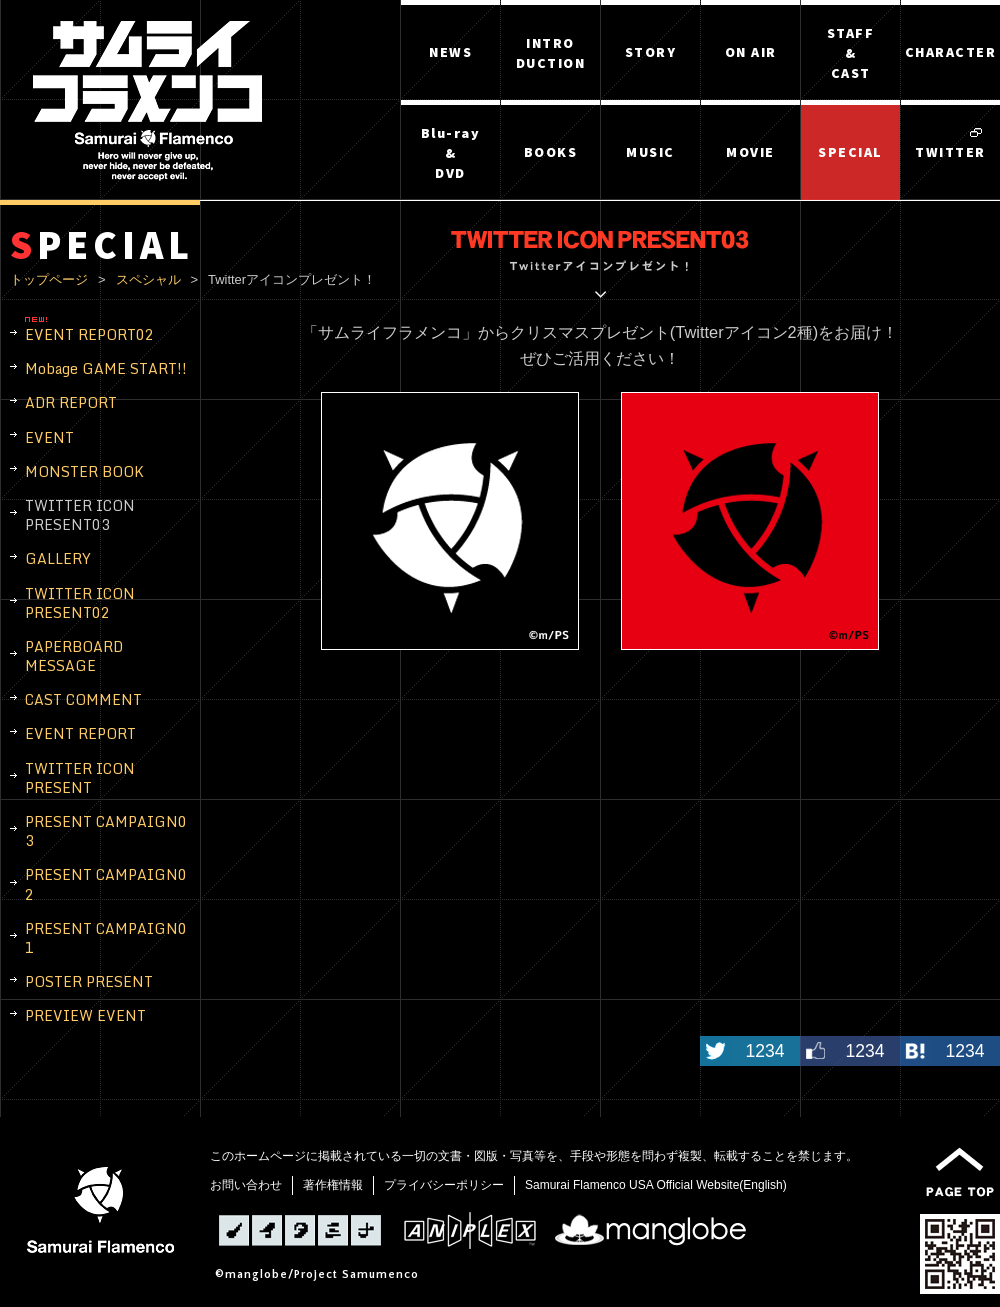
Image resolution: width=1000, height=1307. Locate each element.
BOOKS (551, 152)
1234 (764, 1051)
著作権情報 (333, 1185)
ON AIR (751, 52)
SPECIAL (850, 152)
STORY (651, 52)
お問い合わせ (246, 1185)
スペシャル (148, 279)
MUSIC (650, 152)
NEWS (450, 52)
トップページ (49, 279)
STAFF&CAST (851, 53)
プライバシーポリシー (444, 1185)
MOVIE (750, 152)
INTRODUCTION (551, 53)
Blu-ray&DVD (451, 153)
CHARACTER (951, 52)
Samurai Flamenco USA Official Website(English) (656, 1185)
